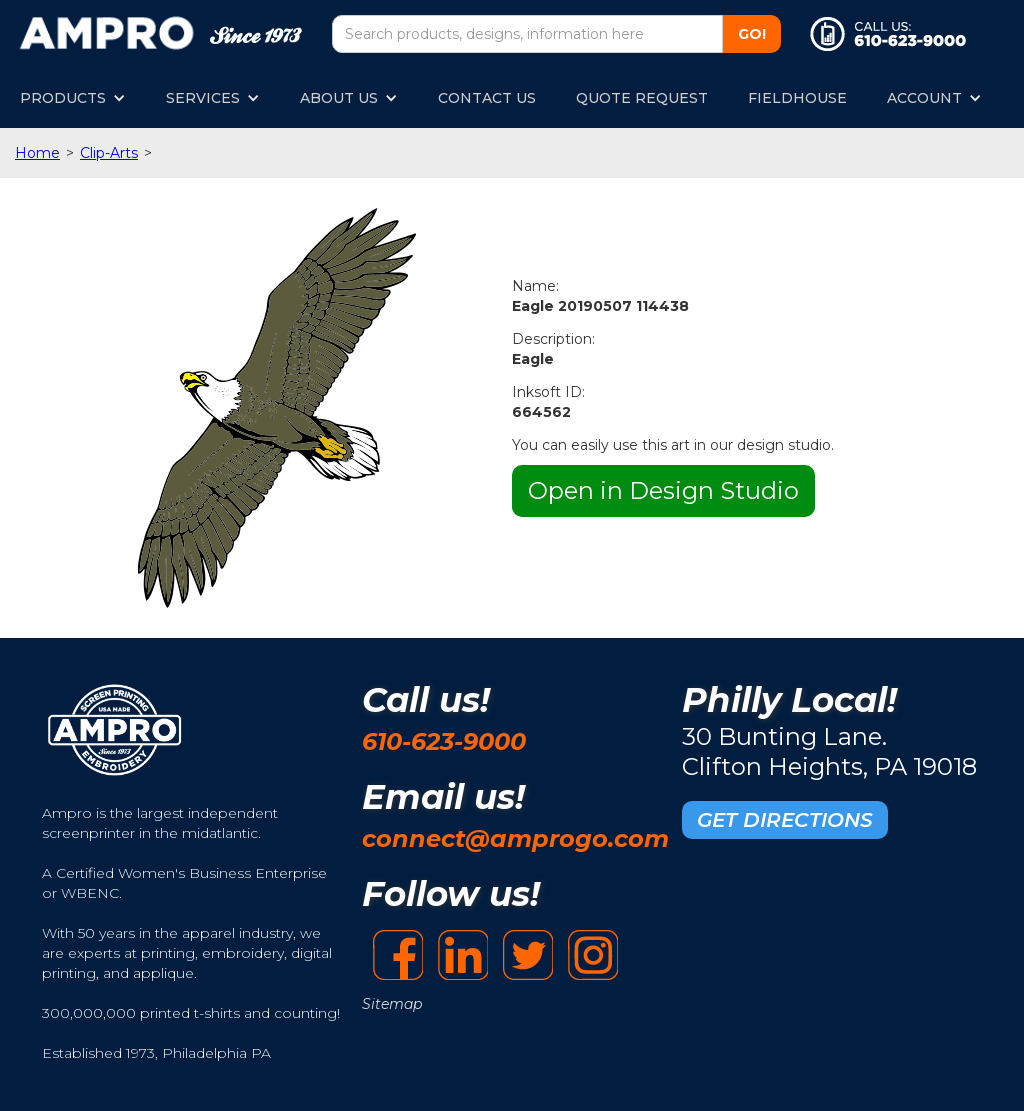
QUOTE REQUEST (642, 98)
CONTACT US (487, 98)
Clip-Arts (109, 153)
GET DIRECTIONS (785, 820)
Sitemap (392, 1004)
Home (37, 153)
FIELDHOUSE (797, 98)
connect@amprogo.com (515, 838)
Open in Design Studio (663, 490)
